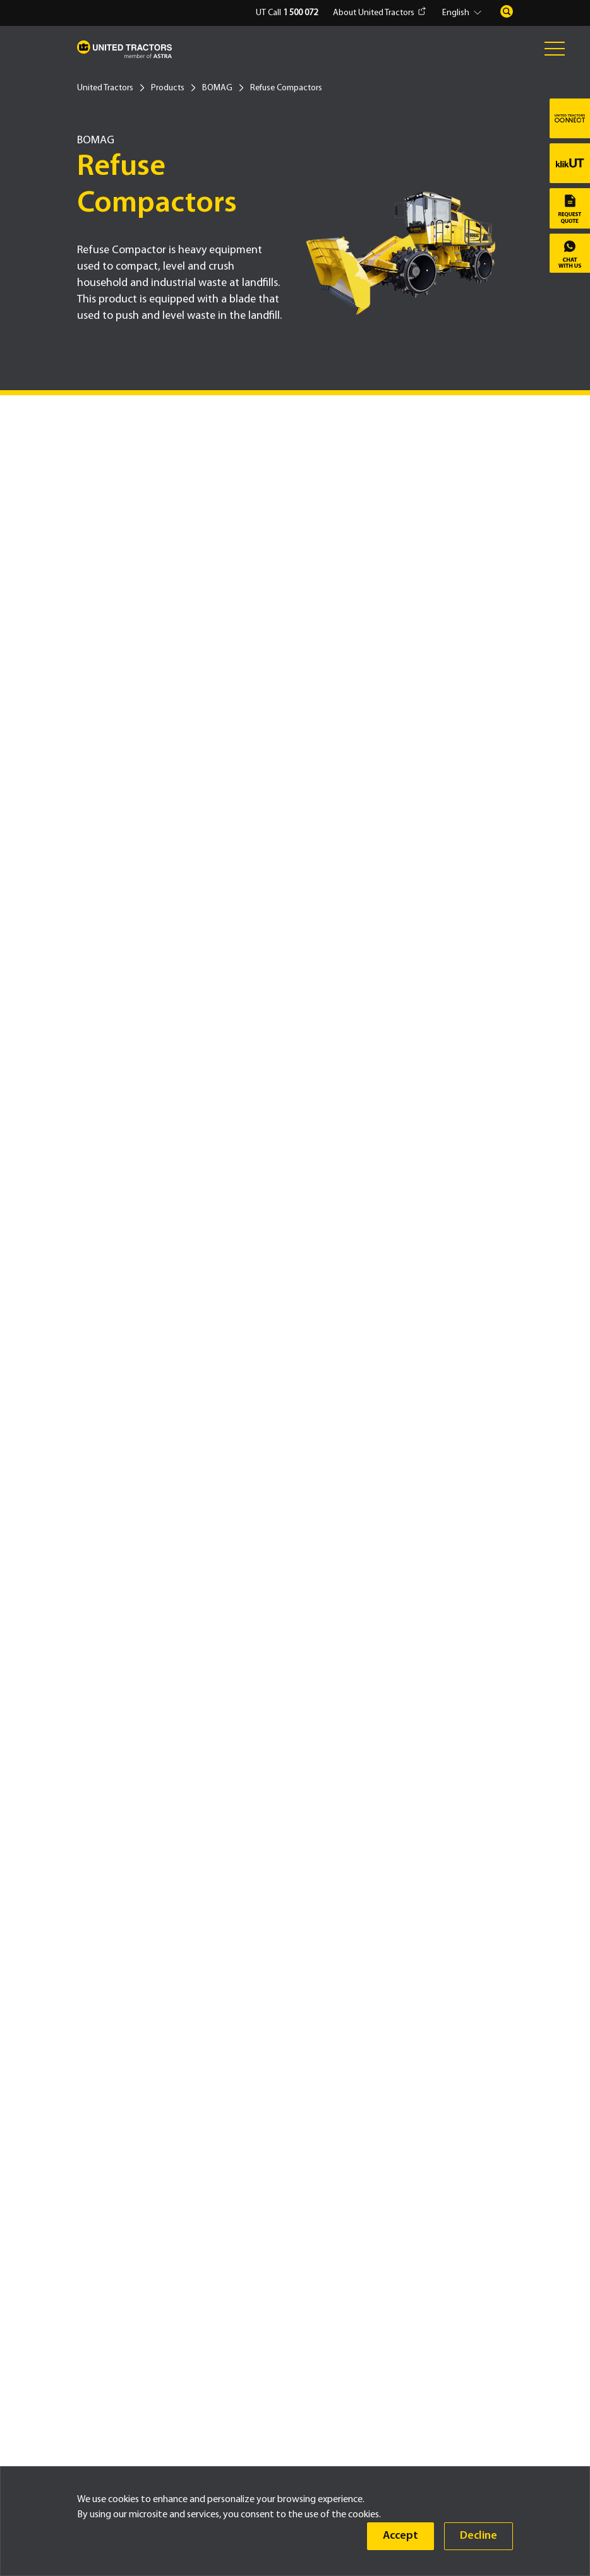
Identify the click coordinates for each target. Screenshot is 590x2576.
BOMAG (217, 88)
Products (167, 88)
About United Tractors (380, 13)
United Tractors (105, 88)
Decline (478, 2536)
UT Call (287, 13)
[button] (463, 13)
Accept (400, 2536)
